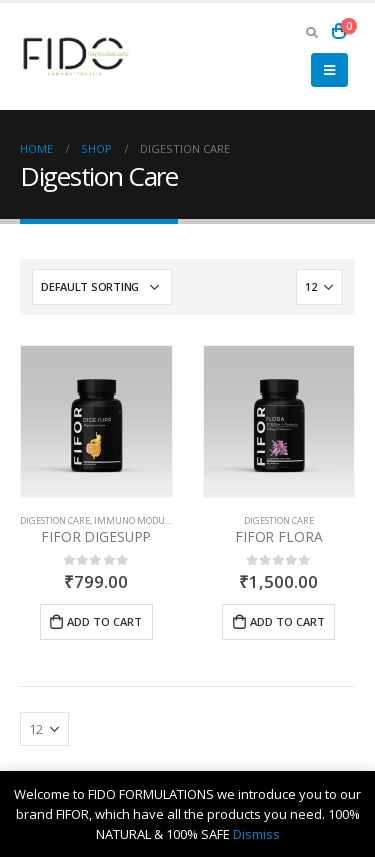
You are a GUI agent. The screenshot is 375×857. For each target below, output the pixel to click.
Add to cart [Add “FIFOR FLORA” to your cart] (287, 621)
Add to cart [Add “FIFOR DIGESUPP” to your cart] (104, 621)
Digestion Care (55, 520)
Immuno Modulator (143, 520)
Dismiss (256, 834)
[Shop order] (102, 287)
